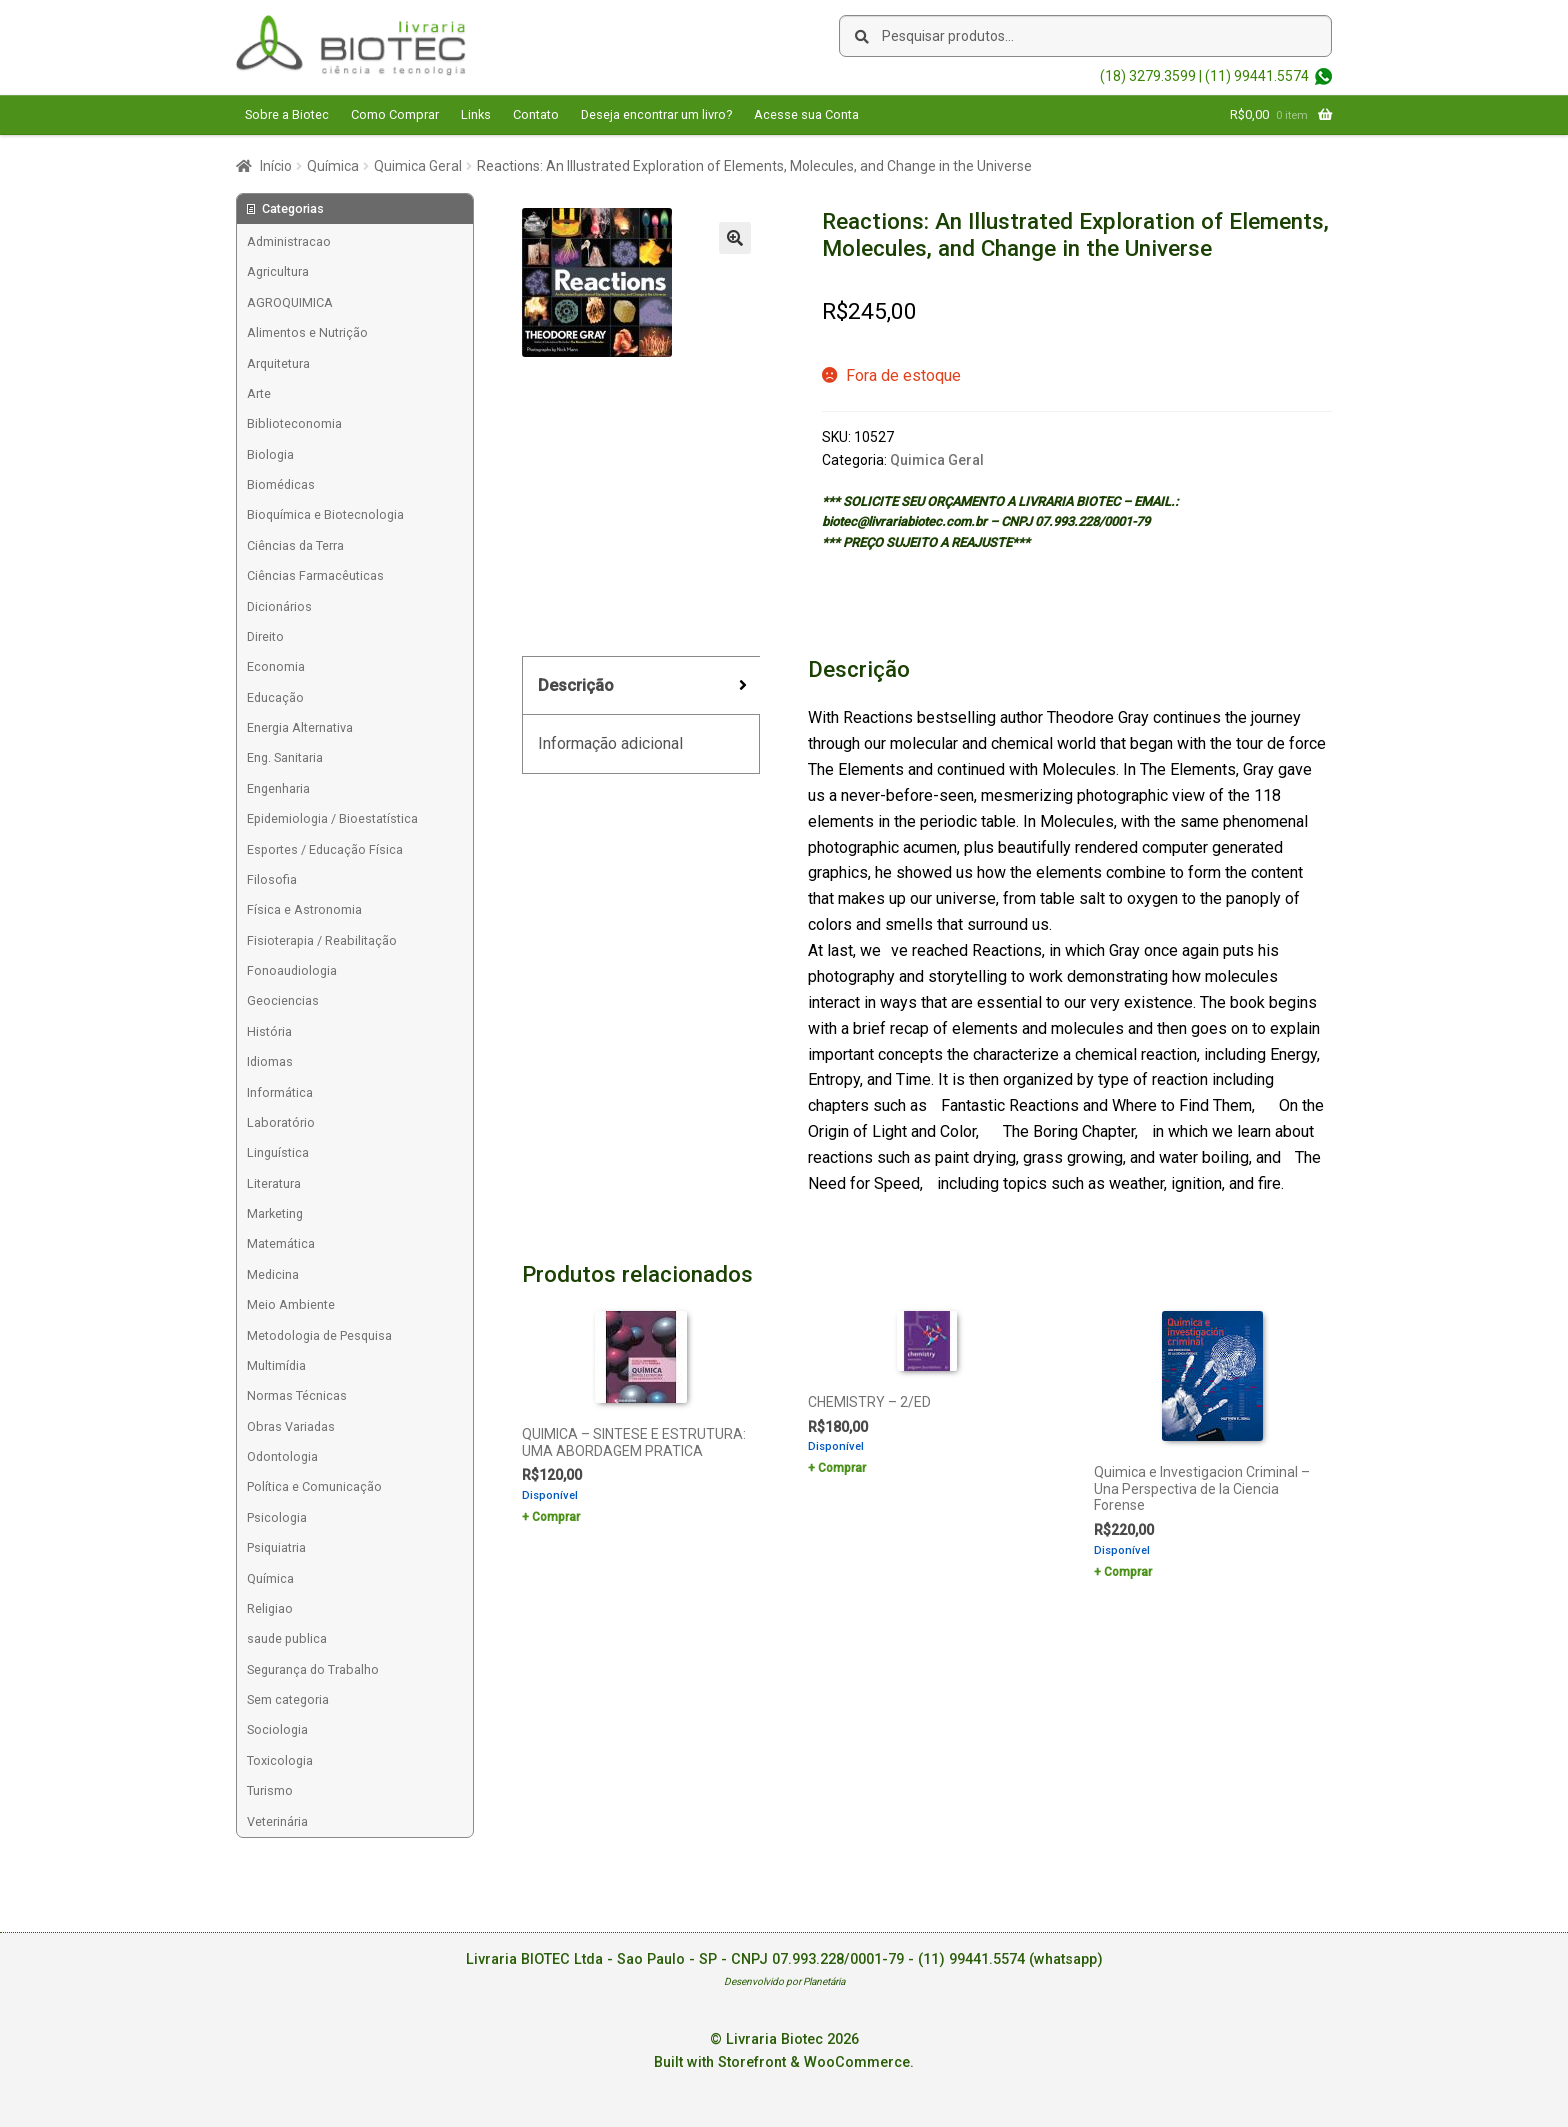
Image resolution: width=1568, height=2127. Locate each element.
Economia (276, 666)
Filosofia (272, 879)
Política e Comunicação (314, 1486)
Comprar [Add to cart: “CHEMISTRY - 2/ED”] (842, 1468)
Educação (275, 697)
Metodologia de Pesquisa (319, 1335)
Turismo (270, 1790)
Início (276, 166)
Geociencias (283, 1000)
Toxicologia (280, 1760)
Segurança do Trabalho (313, 1669)
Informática (280, 1092)
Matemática (281, 1243)
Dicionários (279, 606)
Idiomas (270, 1061)
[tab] (641, 686)
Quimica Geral (418, 166)
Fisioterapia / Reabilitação (322, 940)
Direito (265, 636)
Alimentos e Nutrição (307, 332)
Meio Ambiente (291, 1304)
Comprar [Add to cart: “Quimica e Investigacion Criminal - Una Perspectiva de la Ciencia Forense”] (1128, 1572)
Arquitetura (278, 363)
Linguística (278, 1152)
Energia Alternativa (300, 727)
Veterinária (277, 1821)
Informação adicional (610, 743)
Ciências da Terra (295, 545)
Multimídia (276, 1365)
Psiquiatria (276, 1547)
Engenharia (278, 788)
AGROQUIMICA (290, 302)
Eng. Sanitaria (285, 757)
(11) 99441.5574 (1257, 76)
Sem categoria (288, 1699)
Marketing (275, 1213)
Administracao (289, 241)
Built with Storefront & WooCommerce (782, 2062)
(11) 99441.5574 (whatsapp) (1010, 1959)
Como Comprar (395, 114)
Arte (259, 393)
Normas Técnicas (297, 1395)
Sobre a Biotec (287, 114)
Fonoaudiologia (292, 970)
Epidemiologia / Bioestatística (332, 818)
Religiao (270, 1608)
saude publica (287, 1638)
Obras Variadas (291, 1426)
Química (333, 166)
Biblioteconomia (294, 423)
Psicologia (277, 1517)
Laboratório (281, 1122)
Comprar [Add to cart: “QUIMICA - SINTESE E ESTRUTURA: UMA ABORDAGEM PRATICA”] (556, 1517)
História (269, 1031)
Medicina (273, 1274)
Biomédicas (281, 484)
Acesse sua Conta (806, 114)
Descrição (576, 685)
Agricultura (278, 271)
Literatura (274, 1183)
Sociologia (277, 1729)
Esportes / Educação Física (325, 849)
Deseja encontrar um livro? (656, 114)
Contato (536, 114)
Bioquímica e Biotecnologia (325, 514)
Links (476, 114)
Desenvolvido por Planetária (784, 1981)
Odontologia (282, 1456)
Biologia (270, 454)
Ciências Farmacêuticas (315, 575)
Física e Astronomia (304, 909)
